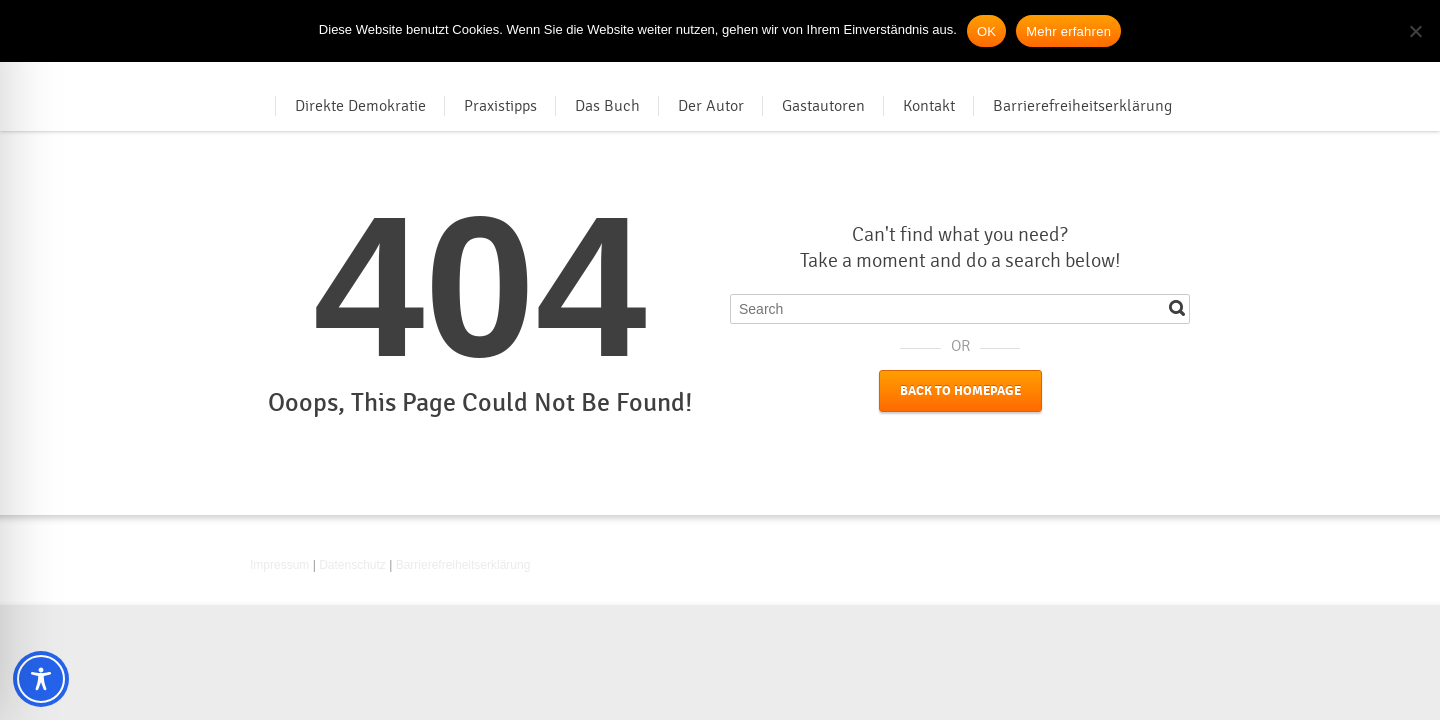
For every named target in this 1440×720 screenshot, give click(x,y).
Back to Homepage (960, 391)
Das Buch (607, 106)
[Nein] (1415, 31)
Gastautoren (823, 106)
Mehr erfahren (1068, 31)
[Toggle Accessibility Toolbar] (41, 679)
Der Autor (711, 106)
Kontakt (929, 106)
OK (986, 31)
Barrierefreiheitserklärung (1082, 106)
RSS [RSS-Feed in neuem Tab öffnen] (1178, 568)
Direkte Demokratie (360, 106)
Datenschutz (352, 565)
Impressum (279, 565)
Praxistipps (500, 106)
